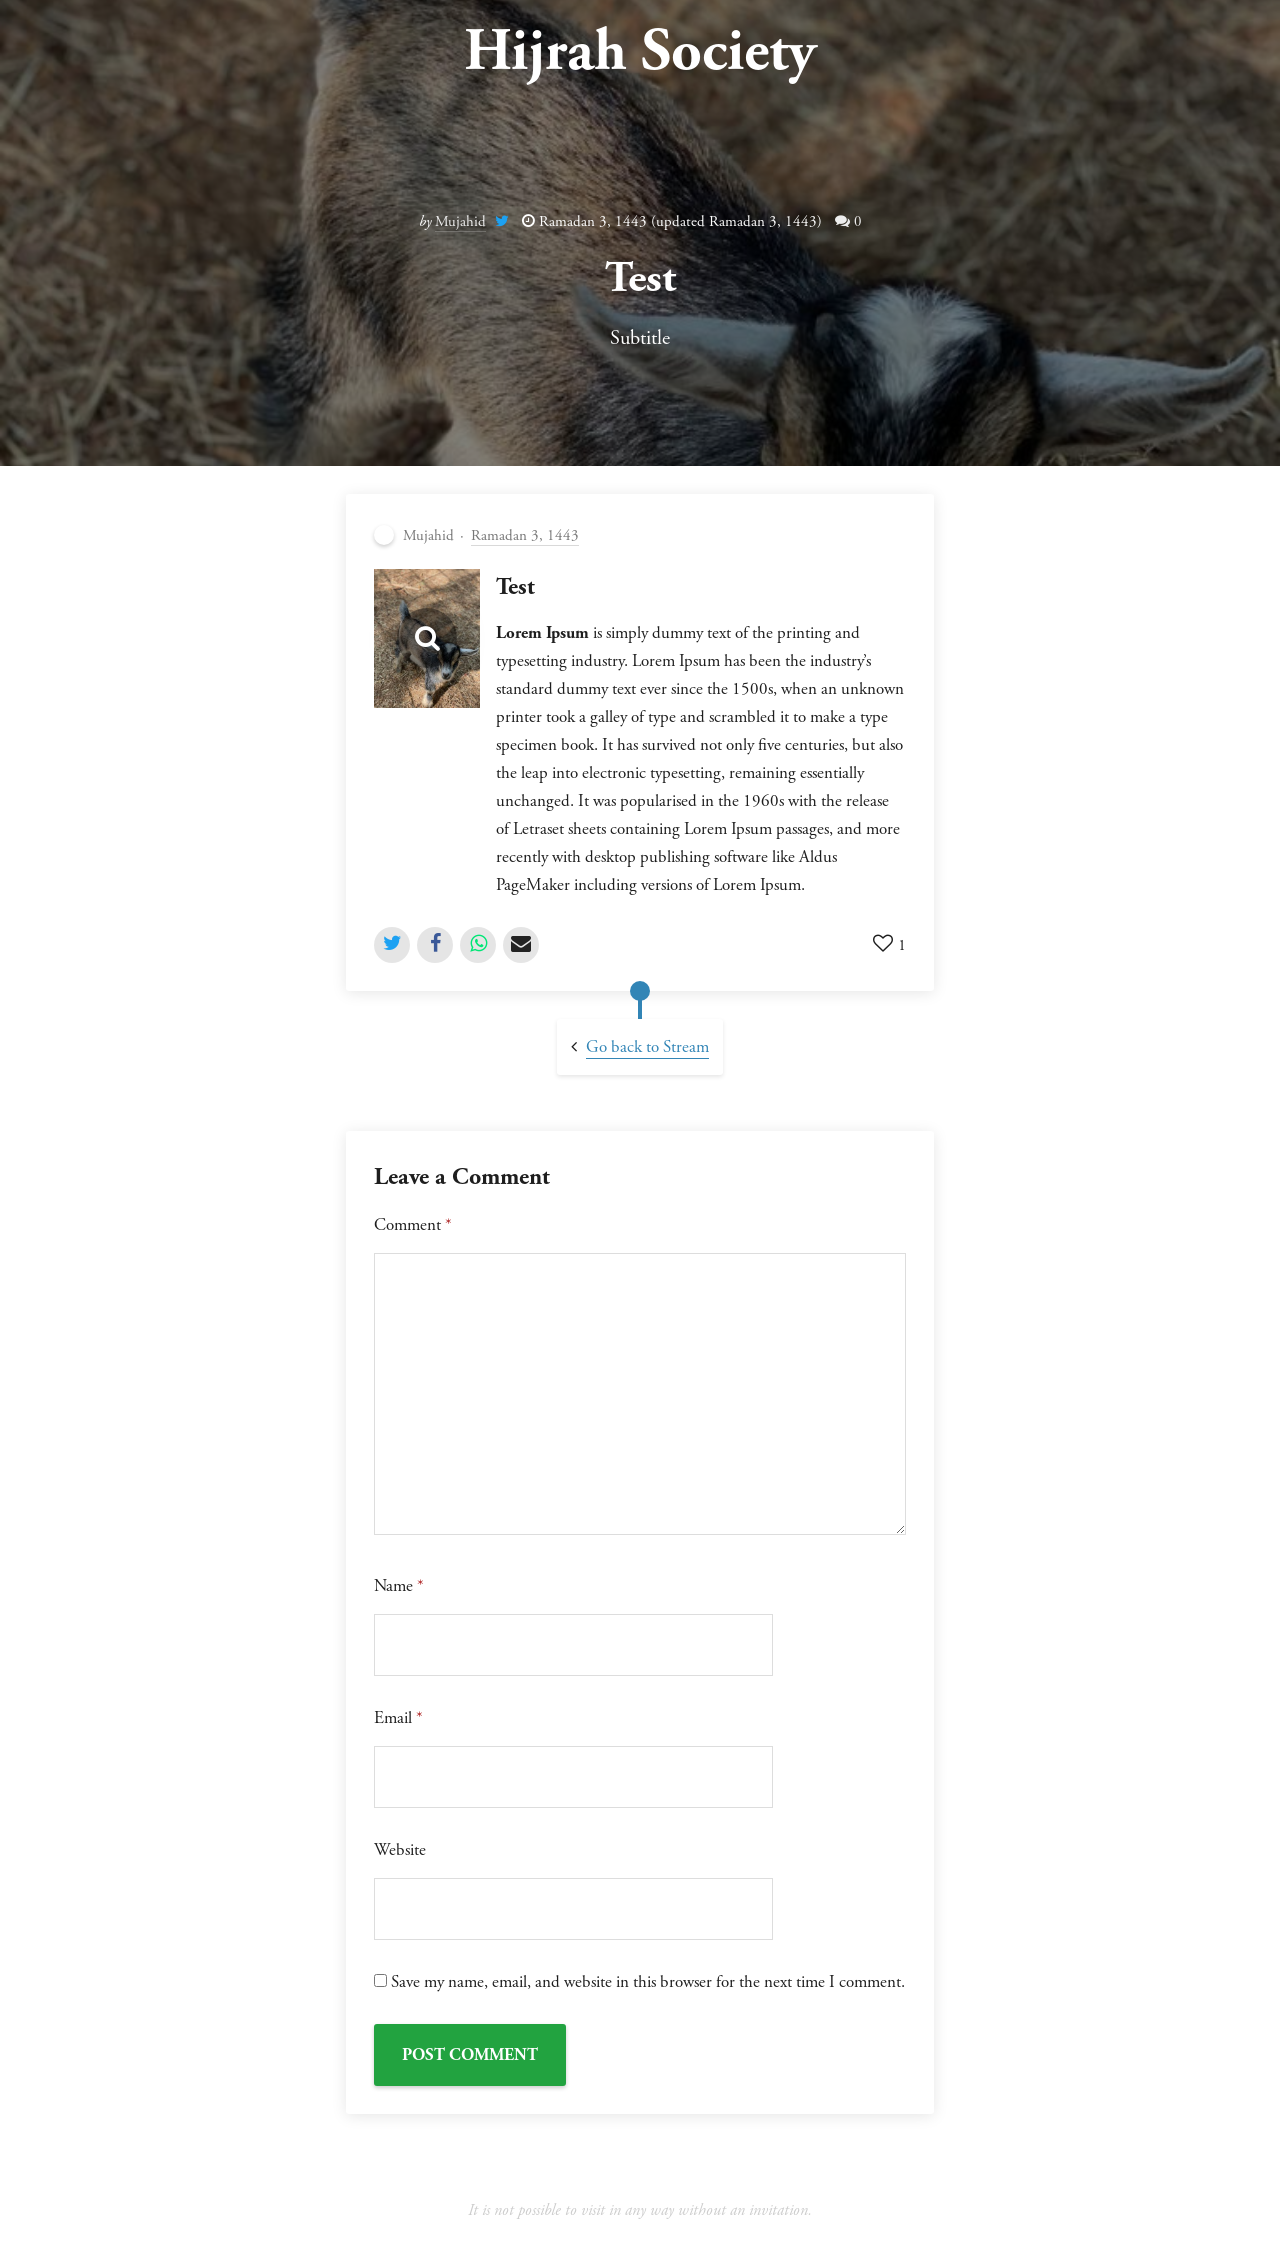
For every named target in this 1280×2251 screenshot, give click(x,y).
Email (398, 1718)
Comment (413, 1225)
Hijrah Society (640, 52)
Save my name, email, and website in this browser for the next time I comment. (648, 1982)
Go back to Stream (647, 1047)
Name (399, 1586)
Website (400, 1850)
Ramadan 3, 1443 (525, 535)
